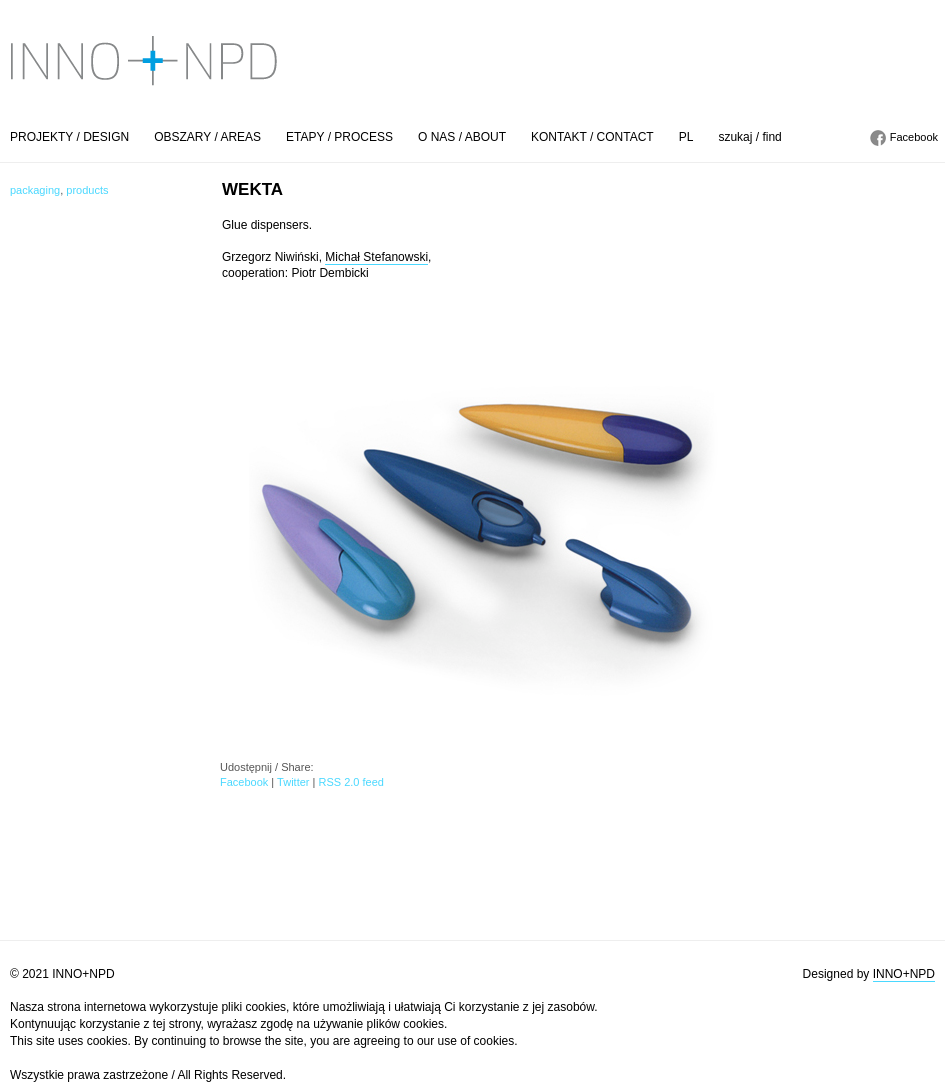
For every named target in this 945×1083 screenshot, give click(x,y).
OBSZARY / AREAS (207, 137)
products (87, 190)
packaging (35, 190)
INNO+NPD (904, 974)
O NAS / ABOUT (462, 137)
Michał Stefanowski (376, 257)
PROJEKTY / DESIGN (69, 137)
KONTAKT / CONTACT (592, 137)
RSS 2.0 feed (350, 782)
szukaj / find (749, 137)
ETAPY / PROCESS (339, 137)
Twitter (293, 782)
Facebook (914, 137)
